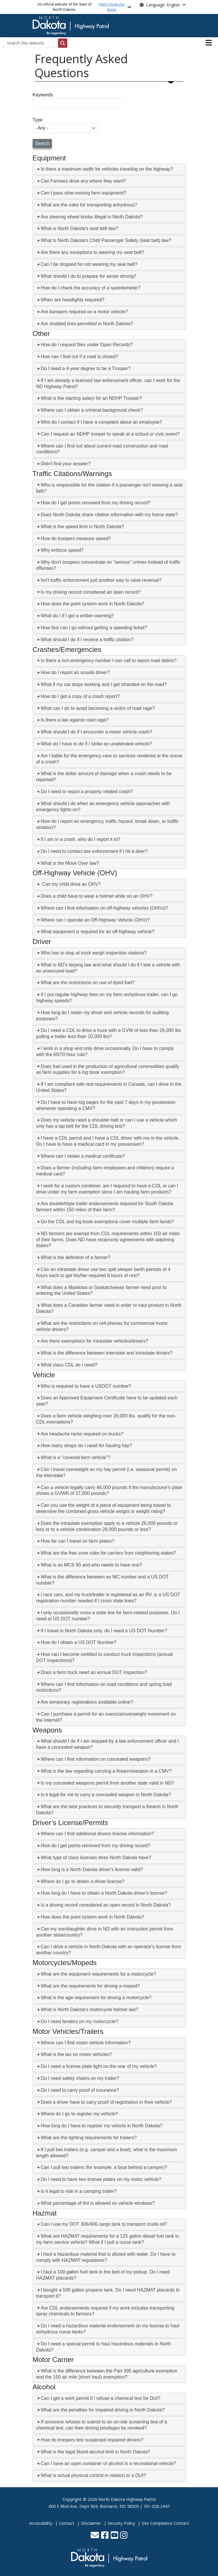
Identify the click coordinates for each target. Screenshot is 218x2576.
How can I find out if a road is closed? (79, 356)
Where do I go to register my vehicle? (79, 2113)
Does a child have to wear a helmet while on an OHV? (96, 896)
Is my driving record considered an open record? (91, 592)
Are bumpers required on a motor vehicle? (84, 311)
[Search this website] (30, 42)
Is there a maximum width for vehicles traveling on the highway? (107, 169)
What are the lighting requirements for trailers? (89, 2137)
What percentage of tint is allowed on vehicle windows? (98, 2203)
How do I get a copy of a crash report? (80, 696)
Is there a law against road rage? (75, 719)
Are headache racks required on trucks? (82, 1433)
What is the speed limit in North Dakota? (82, 526)
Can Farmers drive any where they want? (83, 180)
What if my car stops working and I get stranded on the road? (104, 684)
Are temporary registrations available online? (87, 1702)
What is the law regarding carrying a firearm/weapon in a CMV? (106, 1771)
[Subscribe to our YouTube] (114, 2535)
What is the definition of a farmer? (75, 1257)
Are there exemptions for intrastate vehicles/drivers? (94, 1341)
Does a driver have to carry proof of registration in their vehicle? (106, 2102)
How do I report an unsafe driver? (75, 672)
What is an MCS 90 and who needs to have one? (91, 1564)
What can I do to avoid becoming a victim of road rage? (98, 708)
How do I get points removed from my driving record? (95, 502)
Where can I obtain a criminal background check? (92, 410)
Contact (66, 2523)
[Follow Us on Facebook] (104, 2535)
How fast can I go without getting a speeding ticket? (94, 627)
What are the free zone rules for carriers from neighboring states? (108, 1552)
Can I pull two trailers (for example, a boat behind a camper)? (104, 2167)
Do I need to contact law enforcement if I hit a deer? (94, 851)
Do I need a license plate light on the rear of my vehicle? (99, 2066)
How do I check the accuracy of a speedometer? (90, 287)
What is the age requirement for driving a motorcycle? (96, 1997)
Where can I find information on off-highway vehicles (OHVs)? (104, 908)
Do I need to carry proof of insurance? (80, 2090)
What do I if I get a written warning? (77, 615)
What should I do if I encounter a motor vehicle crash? (96, 731)
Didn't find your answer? (66, 463)
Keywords (43, 94)
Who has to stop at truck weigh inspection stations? (94, 952)
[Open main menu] (209, 43)
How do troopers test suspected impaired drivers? (92, 2439)
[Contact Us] (95, 2535)
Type (38, 119)
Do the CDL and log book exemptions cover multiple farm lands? (107, 1221)
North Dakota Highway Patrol (127, 2499)
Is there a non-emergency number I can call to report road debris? (109, 660)
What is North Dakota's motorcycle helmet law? (89, 2009)
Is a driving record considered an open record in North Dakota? (106, 1905)
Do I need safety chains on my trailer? (80, 2078)
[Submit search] (62, 43)
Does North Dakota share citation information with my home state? (109, 514)
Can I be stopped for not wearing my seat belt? (89, 264)
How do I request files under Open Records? (87, 344)
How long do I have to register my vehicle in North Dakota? (101, 2125)
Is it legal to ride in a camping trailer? (79, 2191)
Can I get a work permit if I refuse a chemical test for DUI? (101, 2398)
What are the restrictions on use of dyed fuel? (88, 982)
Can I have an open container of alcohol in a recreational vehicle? (108, 2463)
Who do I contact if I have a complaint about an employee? (101, 422)
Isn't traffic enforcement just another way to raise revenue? (101, 580)
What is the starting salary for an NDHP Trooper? (91, 398)
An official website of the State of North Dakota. (82, 7)
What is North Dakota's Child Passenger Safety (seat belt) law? (106, 240)
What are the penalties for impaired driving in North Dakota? (103, 2409)
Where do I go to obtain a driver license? (82, 1881)
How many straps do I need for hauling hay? (86, 1445)
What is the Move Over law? (70, 863)
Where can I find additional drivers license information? (97, 1833)
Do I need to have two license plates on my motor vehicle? (101, 2179)
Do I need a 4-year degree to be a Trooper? (86, 368)
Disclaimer (91, 2523)
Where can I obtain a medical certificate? (83, 1156)
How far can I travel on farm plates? (78, 1541)
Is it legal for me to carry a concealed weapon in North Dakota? (106, 1794)
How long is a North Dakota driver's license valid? (92, 1869)
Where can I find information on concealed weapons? (96, 1759)
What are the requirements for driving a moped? (90, 1985)
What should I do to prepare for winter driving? (88, 276)
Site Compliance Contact (165, 2523)
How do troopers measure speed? (76, 538)
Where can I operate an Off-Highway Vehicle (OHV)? (95, 919)
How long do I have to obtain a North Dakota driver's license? (104, 1893)
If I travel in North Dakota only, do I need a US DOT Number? (104, 1630)
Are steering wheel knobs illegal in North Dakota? (92, 216)
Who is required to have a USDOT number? (86, 1386)
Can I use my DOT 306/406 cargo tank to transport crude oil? (104, 2224)
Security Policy (121, 2523)
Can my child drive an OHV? (71, 884)
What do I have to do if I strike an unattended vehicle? (96, 743)
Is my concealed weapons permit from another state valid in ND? (107, 1783)
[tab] (109, 169)
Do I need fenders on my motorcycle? (79, 2021)
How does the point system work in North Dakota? (92, 603)
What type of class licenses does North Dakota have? (96, 1857)
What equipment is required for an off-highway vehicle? (97, 931)
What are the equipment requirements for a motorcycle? (98, 1974)
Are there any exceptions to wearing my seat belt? (92, 252)
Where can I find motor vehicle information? (86, 2042)
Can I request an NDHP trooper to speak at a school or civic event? (110, 434)
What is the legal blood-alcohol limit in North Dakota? (95, 2451)
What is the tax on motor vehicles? (76, 2054)
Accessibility (40, 2523)
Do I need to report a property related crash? (87, 791)
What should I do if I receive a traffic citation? (87, 639)
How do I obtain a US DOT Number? (78, 1642)
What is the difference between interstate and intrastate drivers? (107, 1352)
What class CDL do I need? (69, 1364)
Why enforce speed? (62, 550)
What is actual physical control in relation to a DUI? (93, 2475)
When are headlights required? (73, 299)
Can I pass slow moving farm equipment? (83, 192)
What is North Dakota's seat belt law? (79, 228)
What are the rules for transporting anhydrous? (89, 204)
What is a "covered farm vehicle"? (75, 1457)
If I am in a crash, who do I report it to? (80, 839)
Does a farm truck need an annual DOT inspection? (94, 1672)
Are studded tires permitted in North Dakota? (87, 323)
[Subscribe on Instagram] (123, 2535)
